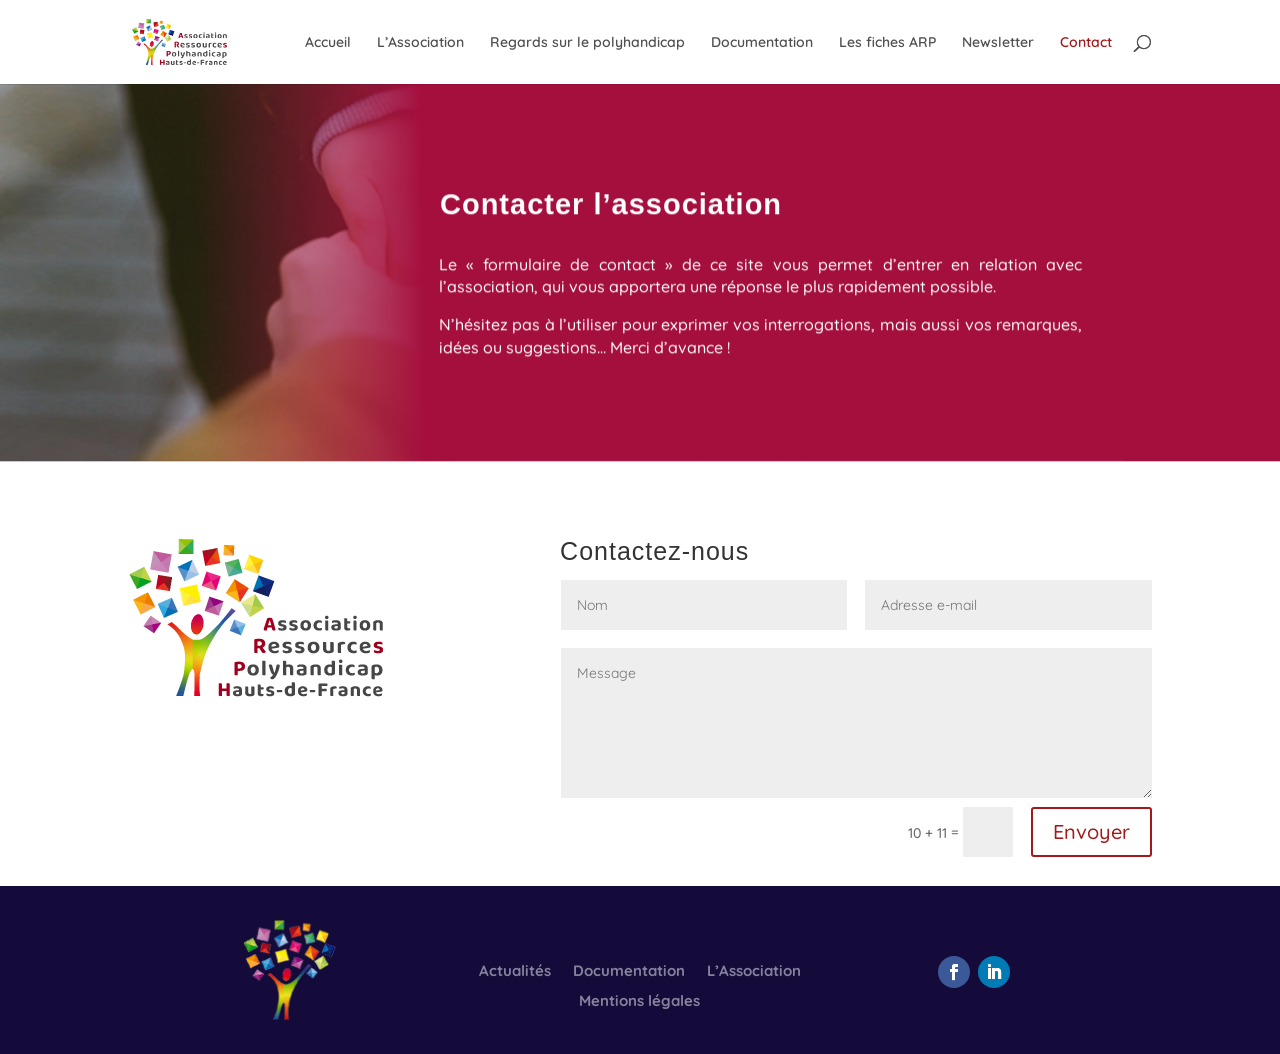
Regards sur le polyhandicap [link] (587, 43)
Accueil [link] (328, 43)
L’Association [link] (420, 43)
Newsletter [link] (998, 43)
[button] (954, 972)
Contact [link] (1086, 43)
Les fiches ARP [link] (887, 43)
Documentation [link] (762, 43)
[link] (199, 41)
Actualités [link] (515, 972)
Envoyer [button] (1091, 831)
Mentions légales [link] (639, 1002)
